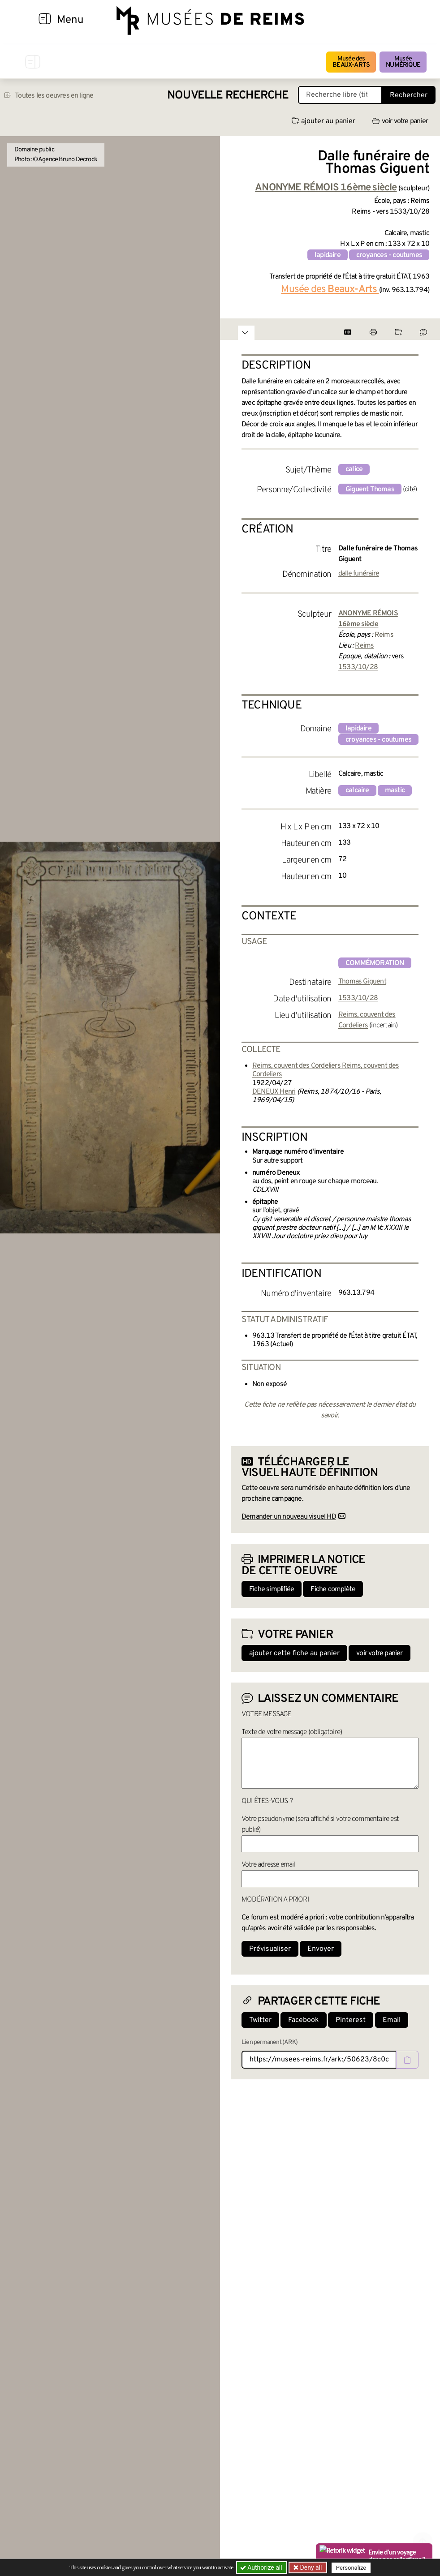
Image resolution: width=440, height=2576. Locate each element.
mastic (395, 790)
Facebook (303, 2020)
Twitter (260, 2020)
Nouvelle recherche (228, 95)
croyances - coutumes (389, 255)
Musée (403, 62)
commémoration (374, 963)
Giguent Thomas (369, 489)
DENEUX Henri (273, 1091)
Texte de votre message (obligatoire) (292, 1732)
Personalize (351, 2567)
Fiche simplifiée (271, 1589)
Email (392, 2020)
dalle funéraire (358, 573)
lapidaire (328, 255)
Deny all (310, 2567)
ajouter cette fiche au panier (294, 1653)
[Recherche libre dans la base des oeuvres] (340, 95)
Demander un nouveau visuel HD (289, 1516)
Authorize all (262, 2567)
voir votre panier (400, 121)
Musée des (351, 62)
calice (353, 469)
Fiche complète (333, 1589)
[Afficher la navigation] (45, 20)
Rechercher (408, 95)
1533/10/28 (358, 667)
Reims (384, 635)
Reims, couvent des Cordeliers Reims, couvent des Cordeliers (325, 1070)
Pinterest (351, 2020)
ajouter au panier (323, 121)
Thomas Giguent (362, 981)
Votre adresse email (268, 1864)
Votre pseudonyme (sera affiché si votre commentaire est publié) (320, 1824)
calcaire (357, 790)
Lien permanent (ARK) (270, 2042)
